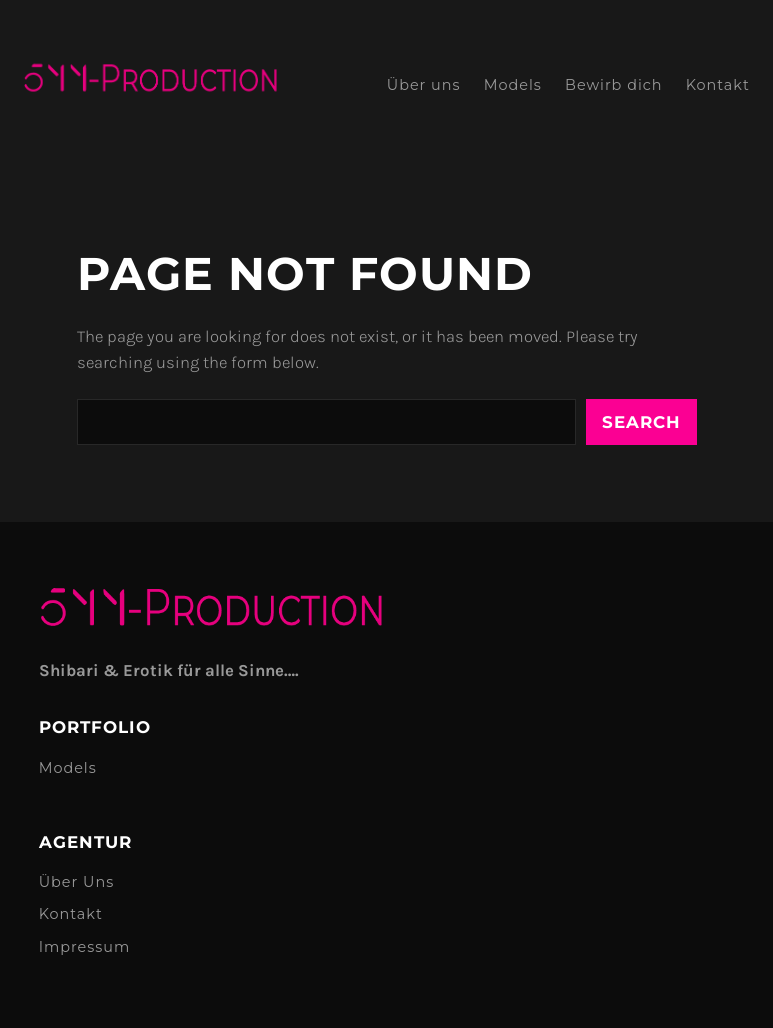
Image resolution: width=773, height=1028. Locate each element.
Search (641, 422)
